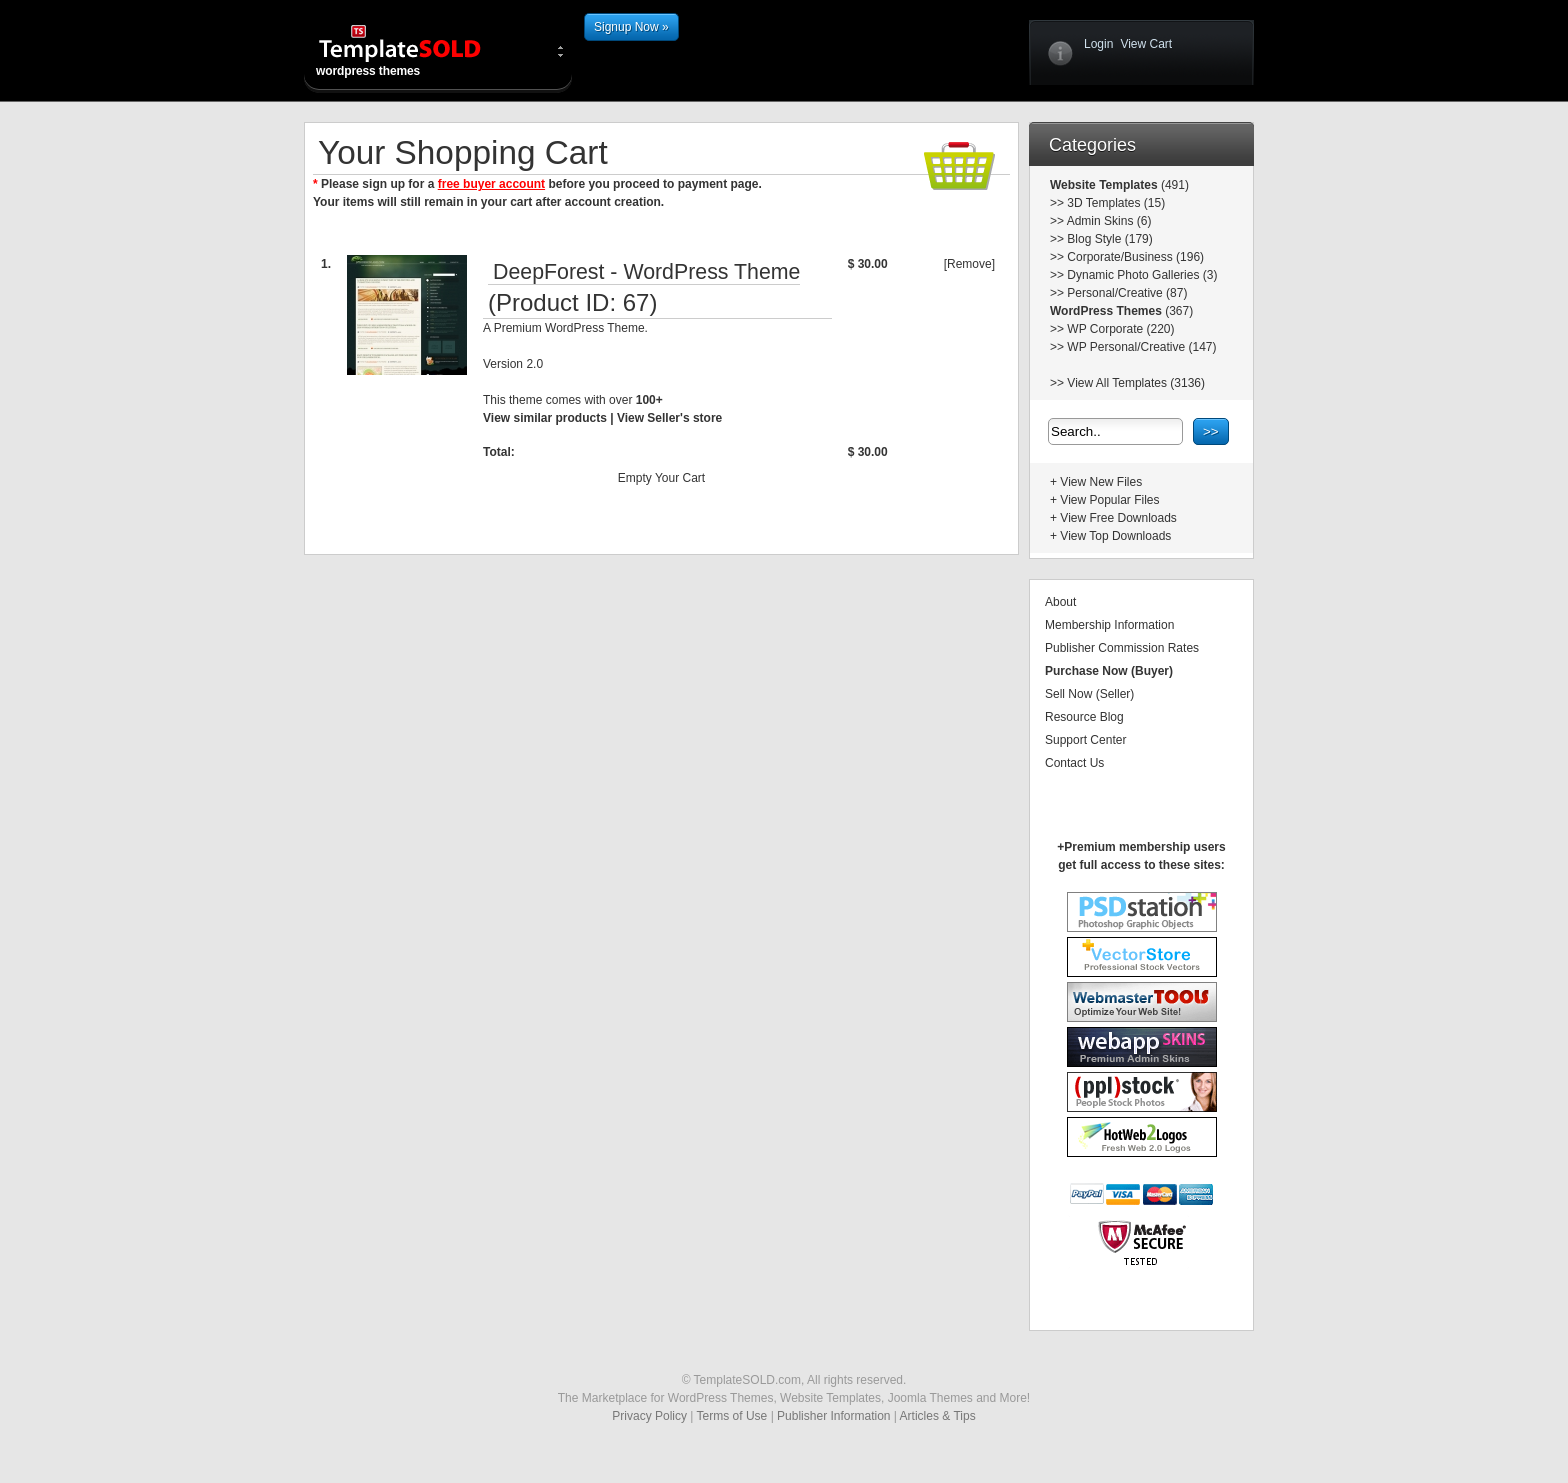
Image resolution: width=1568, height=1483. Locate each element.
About (1060, 602)
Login (1098, 44)
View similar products (545, 418)
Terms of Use (732, 1416)
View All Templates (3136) (1136, 383)
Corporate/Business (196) (1135, 257)
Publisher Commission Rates (1122, 648)
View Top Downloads (1115, 536)
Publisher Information (833, 1416)
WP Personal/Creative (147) (1141, 347)
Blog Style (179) (1109, 239)
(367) (1177, 311)
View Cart (1146, 44)
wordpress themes (416, 50)
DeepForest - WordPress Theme (646, 272)
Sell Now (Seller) (1089, 694)
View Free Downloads (1118, 518)
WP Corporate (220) (1120, 329)
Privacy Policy (649, 1416)
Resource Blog (1084, 717)
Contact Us (1074, 763)
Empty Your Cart (661, 478)
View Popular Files (1109, 500)
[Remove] (969, 264)
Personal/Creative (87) (1127, 293)
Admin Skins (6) (1109, 221)
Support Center (1085, 740)
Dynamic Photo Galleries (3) (1142, 275)
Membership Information (1109, 625)
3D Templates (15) (1116, 203)
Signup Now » (631, 27)
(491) (1173, 185)
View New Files (1101, 482)
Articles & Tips (938, 1416)
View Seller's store (669, 418)
